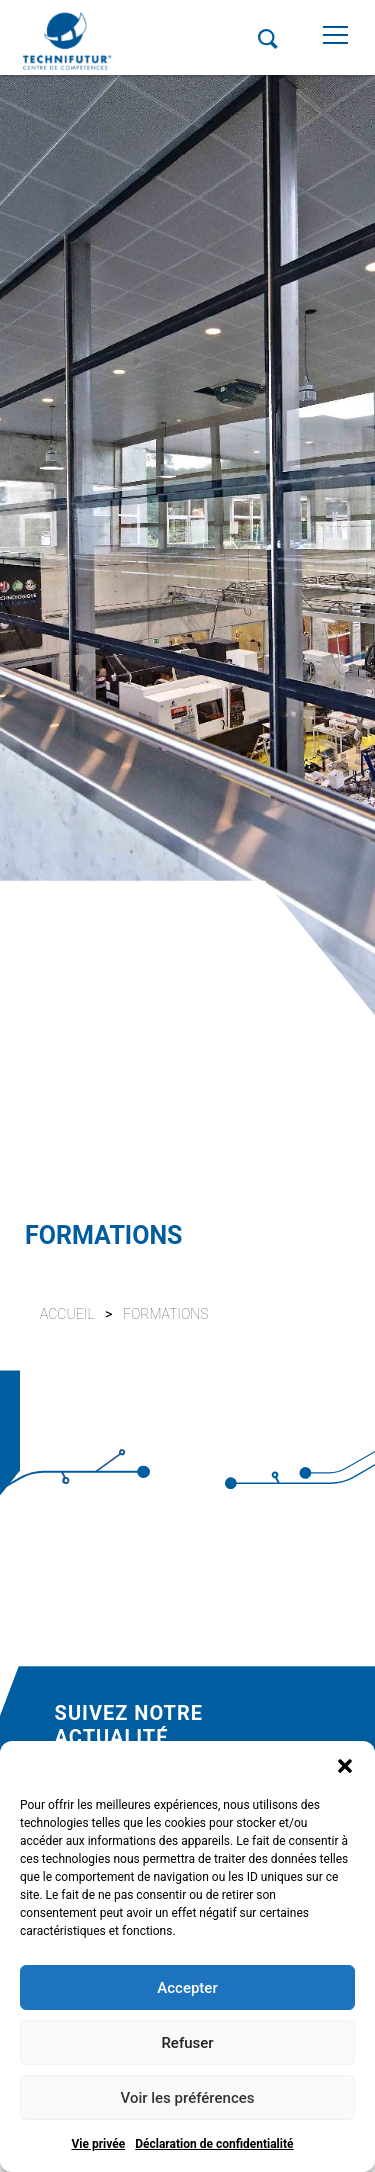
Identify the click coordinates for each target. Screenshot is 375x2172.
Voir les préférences (188, 2098)
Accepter (187, 1988)
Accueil (67, 1314)
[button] (345, 1766)
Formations (166, 1314)
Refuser (187, 2043)
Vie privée (98, 2144)
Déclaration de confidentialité (214, 2144)
